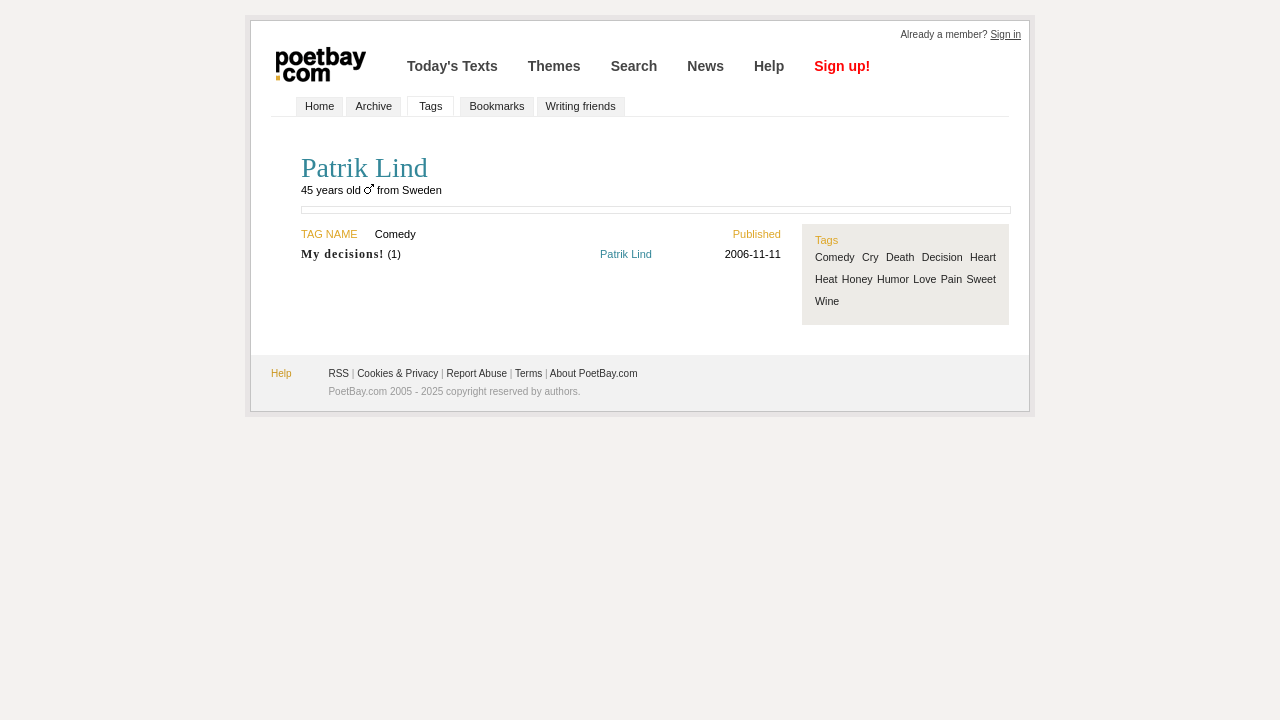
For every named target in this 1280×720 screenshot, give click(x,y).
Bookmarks (496, 106)
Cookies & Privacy (397, 373)
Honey (857, 279)
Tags (430, 106)
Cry (870, 257)
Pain (951, 279)
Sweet (981, 279)
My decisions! (342, 254)
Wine (827, 301)
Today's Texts (452, 66)
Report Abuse (476, 373)
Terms (528, 373)
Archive (373, 106)
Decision (942, 257)
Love (924, 279)
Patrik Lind (626, 254)
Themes (554, 66)
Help (769, 66)
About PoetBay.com (594, 373)
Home (319, 106)
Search (634, 66)
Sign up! (842, 66)
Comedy (835, 257)
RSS (338, 373)
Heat (826, 279)
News (705, 66)
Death (900, 257)
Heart (983, 257)
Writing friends (581, 106)
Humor (893, 279)
